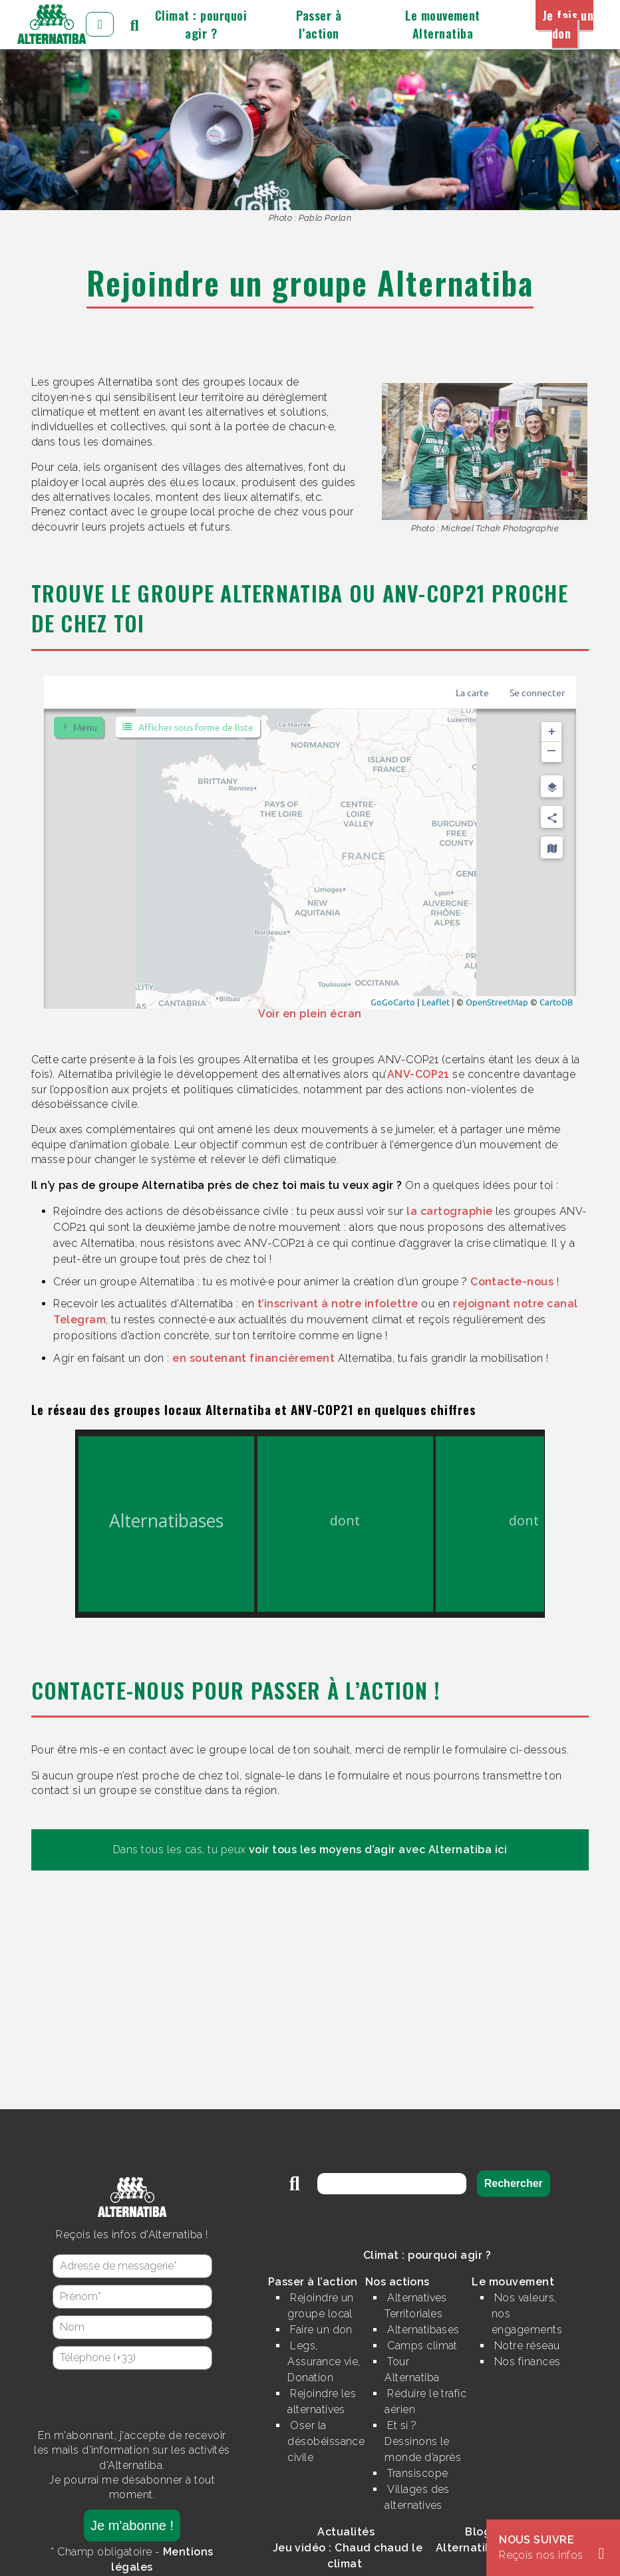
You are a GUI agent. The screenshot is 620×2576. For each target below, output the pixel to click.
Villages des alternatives (417, 2497)
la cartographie (449, 1211)
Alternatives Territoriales (416, 2305)
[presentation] (132, 2399)
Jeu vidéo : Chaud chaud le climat (347, 2555)
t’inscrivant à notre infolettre (337, 1303)
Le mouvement (513, 2281)
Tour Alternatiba (412, 2369)
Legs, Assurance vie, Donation (324, 2361)
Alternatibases (423, 2329)
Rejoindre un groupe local (320, 2305)
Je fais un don (568, 24)
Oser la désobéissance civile (326, 2441)
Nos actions (397, 2281)
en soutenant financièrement (253, 1358)
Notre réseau (527, 2345)
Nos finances (527, 2361)
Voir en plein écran (309, 1013)
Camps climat (422, 2345)
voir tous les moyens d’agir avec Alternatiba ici (378, 1849)
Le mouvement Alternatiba (442, 24)
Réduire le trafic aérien (425, 2401)
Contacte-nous (511, 1281)
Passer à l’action (318, 24)
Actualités (346, 2531)
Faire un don (321, 2329)
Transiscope (417, 2473)
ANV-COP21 (418, 1074)
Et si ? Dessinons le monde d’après (423, 2441)
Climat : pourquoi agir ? (201, 24)
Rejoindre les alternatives (321, 2401)
